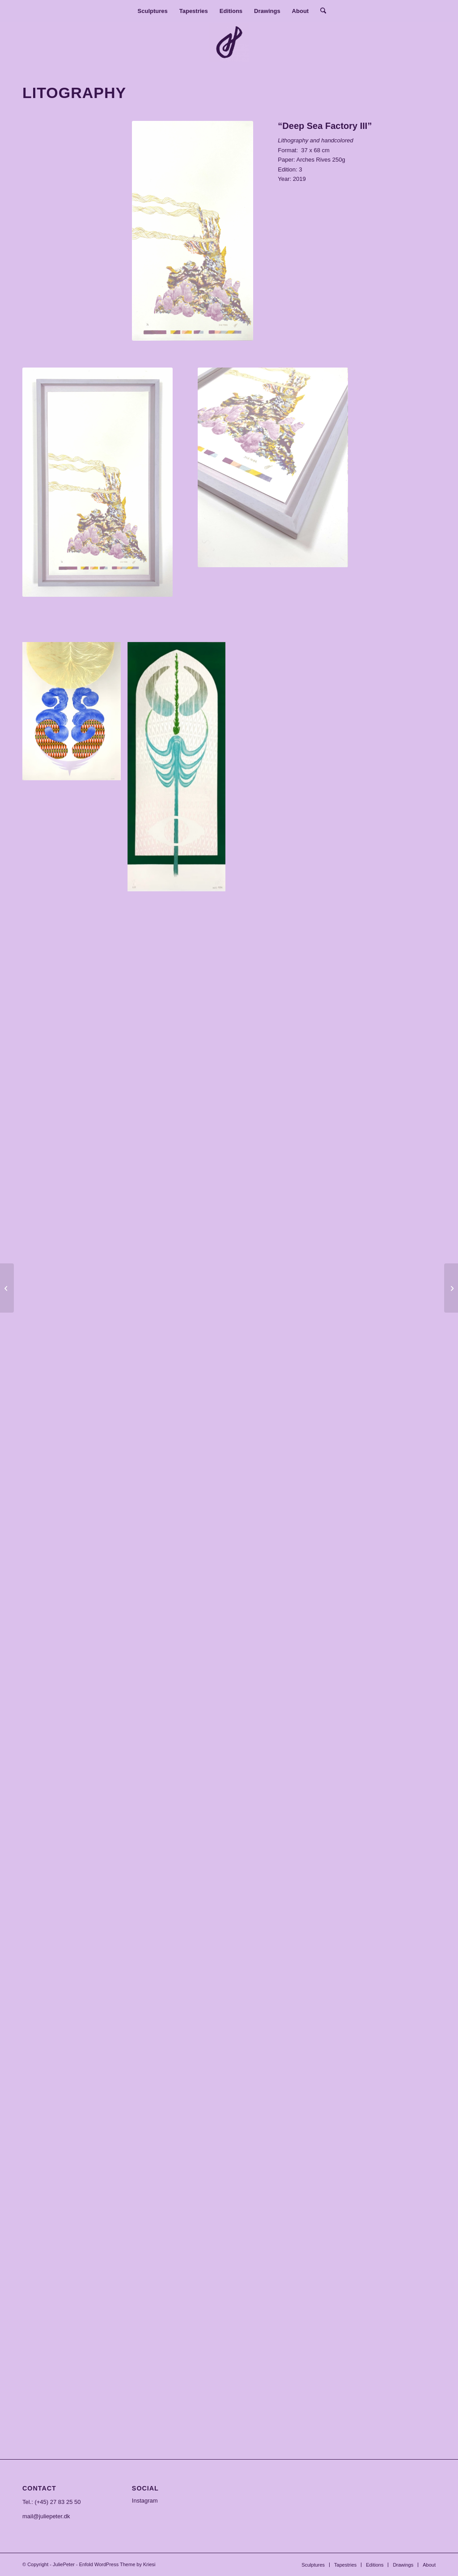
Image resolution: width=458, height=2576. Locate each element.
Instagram (145, 2500)
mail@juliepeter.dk (46, 2516)
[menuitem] (153, 11)
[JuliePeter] (229, 42)
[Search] (320, 11)
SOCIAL (145, 2488)
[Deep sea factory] (7, 1288)
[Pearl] (451, 1288)
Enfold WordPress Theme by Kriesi (117, 2564)
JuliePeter (64, 2564)
